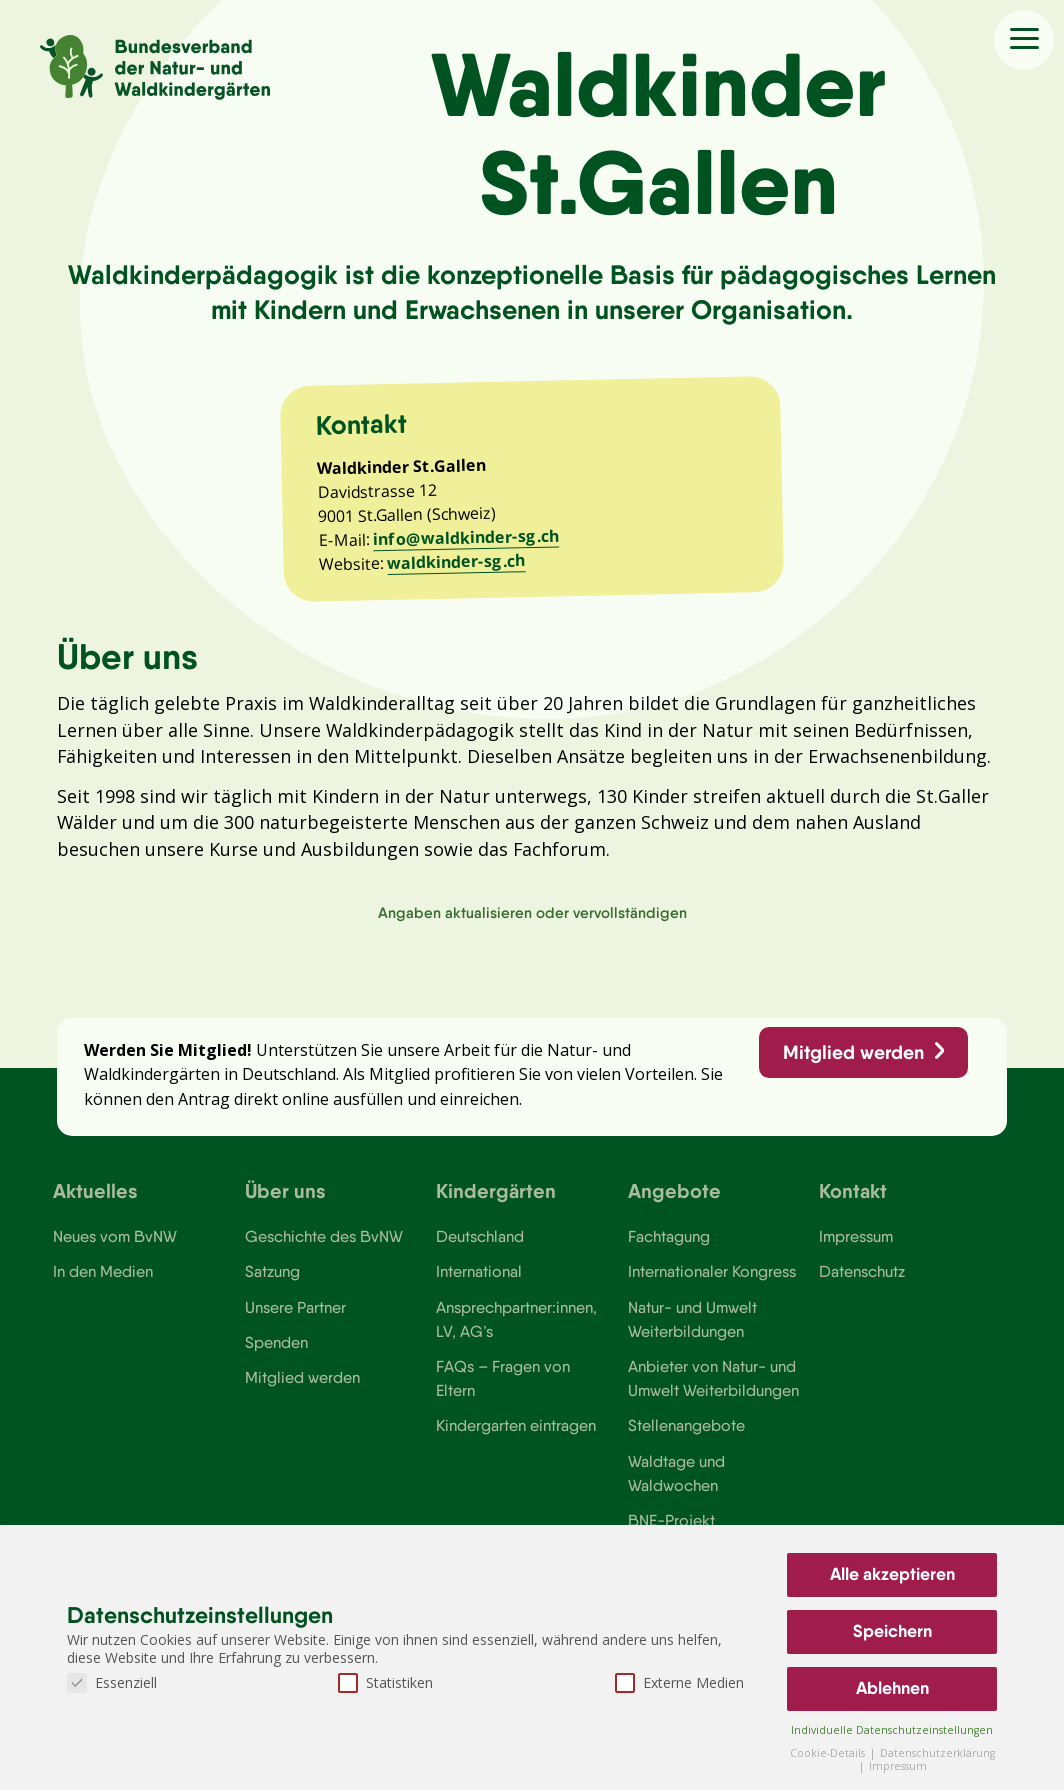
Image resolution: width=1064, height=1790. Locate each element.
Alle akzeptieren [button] (892, 1574)
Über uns (285, 1203)
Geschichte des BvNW (325, 1250)
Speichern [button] (892, 1631)
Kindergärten (496, 1203)
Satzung (272, 1286)
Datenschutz (862, 1286)
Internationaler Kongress (713, 1286)
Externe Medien (679, 1682)
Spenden (276, 1357)
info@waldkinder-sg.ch (468, 543)
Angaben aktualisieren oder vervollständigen (532, 922)
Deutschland (480, 1250)
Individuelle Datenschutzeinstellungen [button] (892, 1730)
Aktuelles (95, 1203)
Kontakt (853, 1203)
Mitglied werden (852, 1064)
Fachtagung (669, 1250)
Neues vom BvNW (115, 1250)
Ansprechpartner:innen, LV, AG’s (517, 1333)
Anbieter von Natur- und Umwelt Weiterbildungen (713, 1393)
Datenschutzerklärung (937, 1753)
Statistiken (385, 1682)
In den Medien (103, 1286)
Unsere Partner (295, 1321)
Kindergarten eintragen (516, 1441)
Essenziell (112, 1682)
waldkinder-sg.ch (458, 567)
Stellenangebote (686, 1441)
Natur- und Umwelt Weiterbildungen (692, 1333)
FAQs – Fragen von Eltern (503, 1393)
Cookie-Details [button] (829, 1753)
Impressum (857, 1250)
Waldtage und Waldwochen (676, 1489)
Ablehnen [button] (892, 1688)
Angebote (674, 1203)
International (479, 1286)
